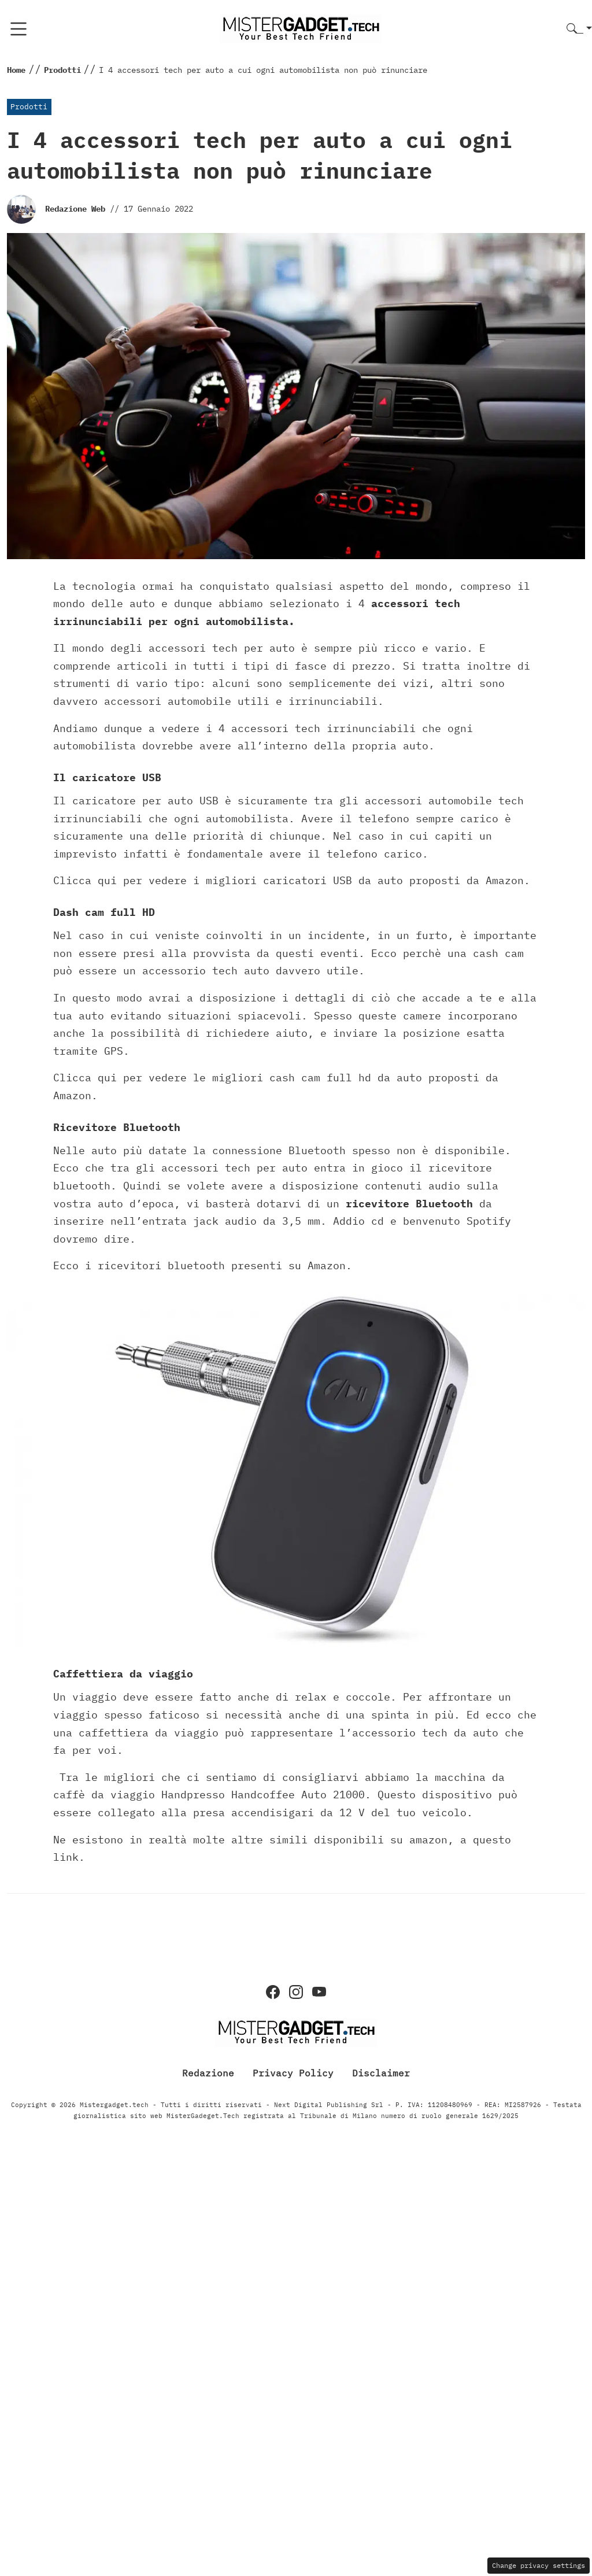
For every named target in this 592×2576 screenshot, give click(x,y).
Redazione (208, 2073)
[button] (579, 29)
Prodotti (28, 107)
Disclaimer (381, 2073)
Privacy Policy (293, 2073)
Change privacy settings (538, 2565)
